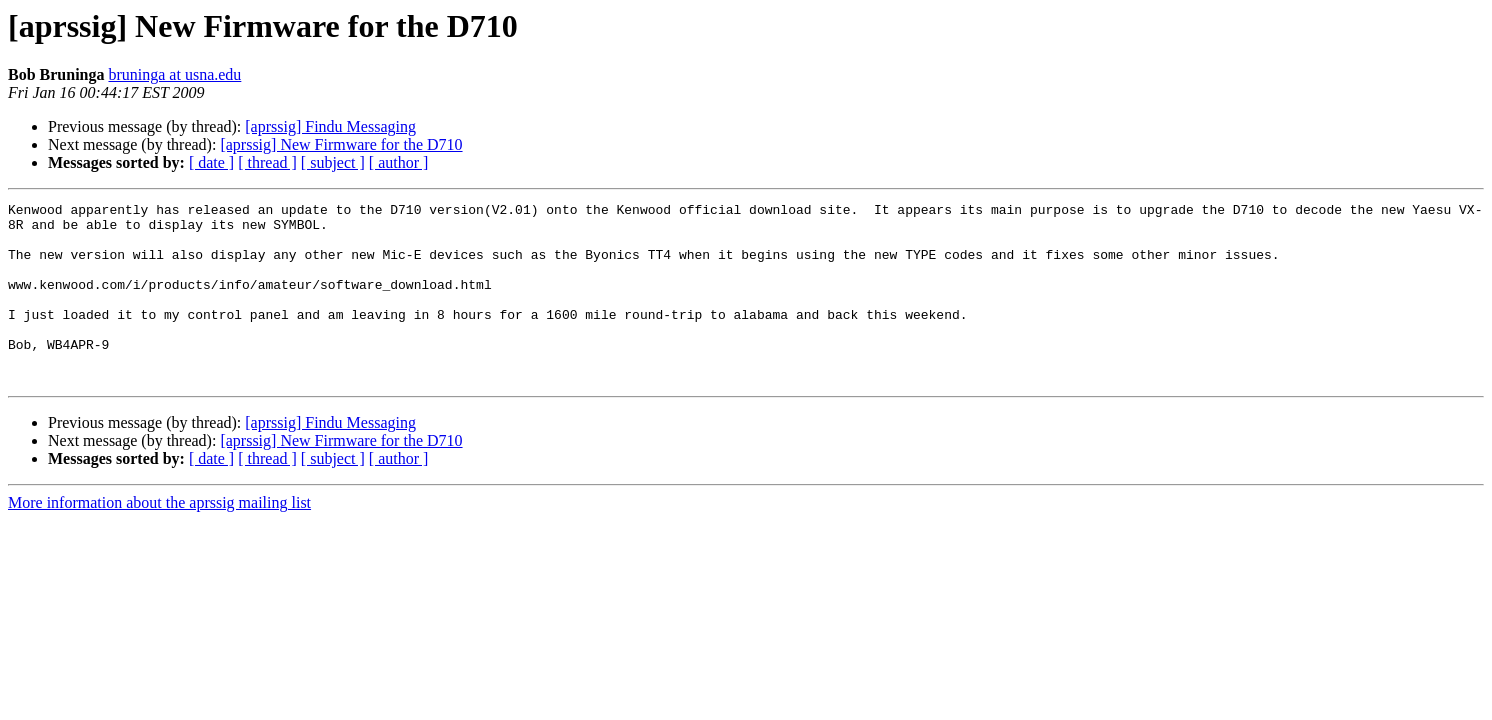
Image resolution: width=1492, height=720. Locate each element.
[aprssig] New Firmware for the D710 (341, 144)
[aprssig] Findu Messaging (330, 126)
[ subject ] (333, 162)
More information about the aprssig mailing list (159, 538)
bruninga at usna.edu (174, 74)
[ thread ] (267, 162)
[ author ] (399, 162)
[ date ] (211, 162)
